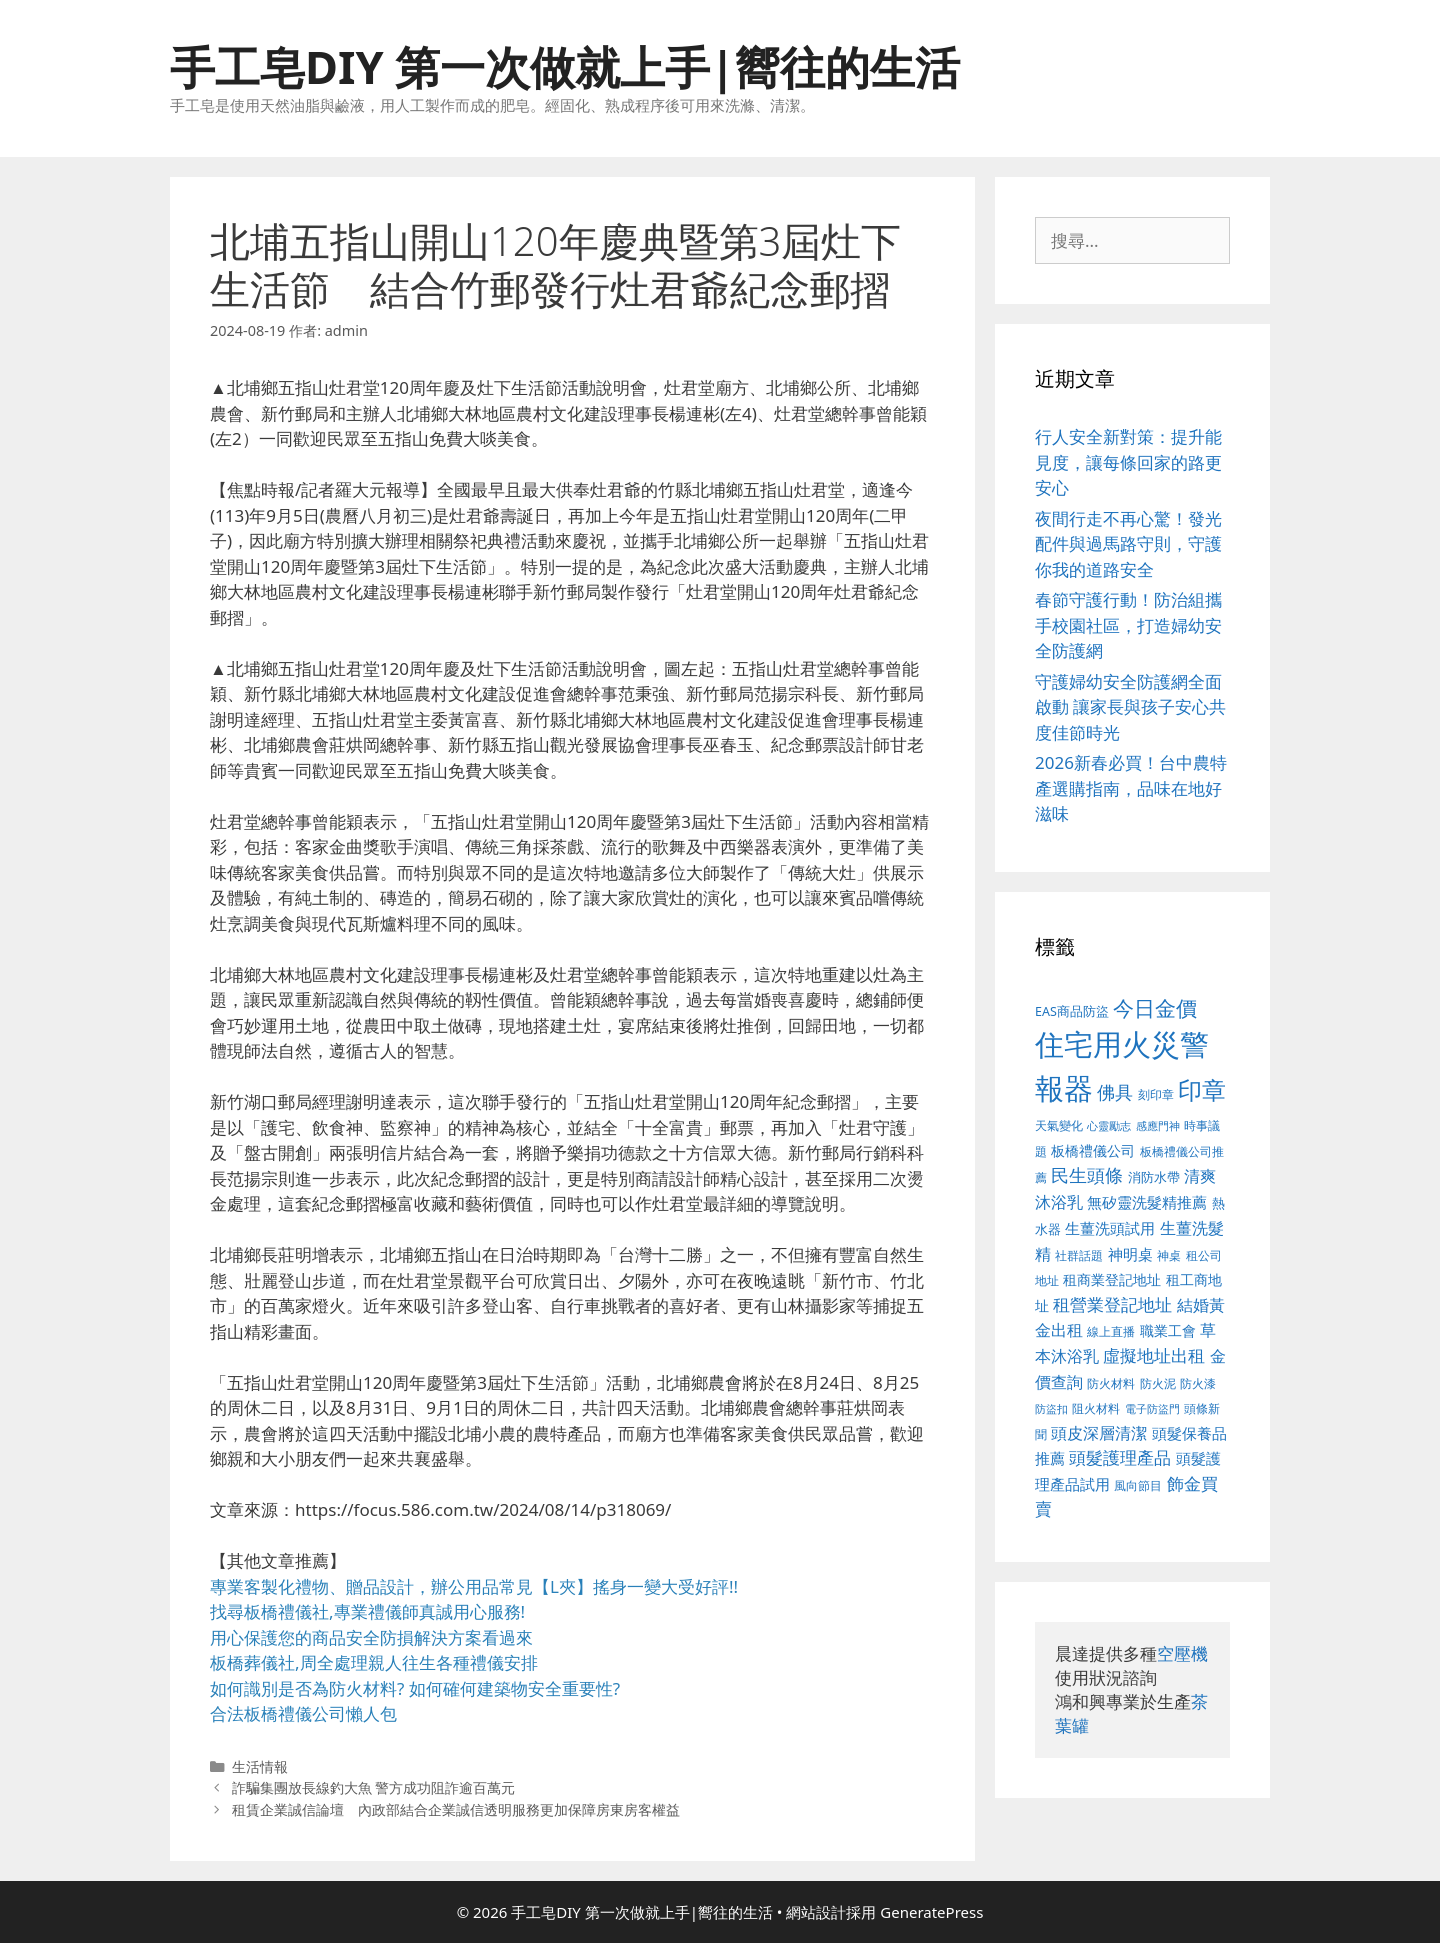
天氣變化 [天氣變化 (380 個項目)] (1059, 1125)
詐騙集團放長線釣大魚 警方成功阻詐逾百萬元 (374, 1787)
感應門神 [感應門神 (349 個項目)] (1158, 1126)
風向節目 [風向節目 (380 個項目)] (1138, 1485)
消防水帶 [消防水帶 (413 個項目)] (1154, 1177)
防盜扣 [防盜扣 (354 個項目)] (1051, 1408)
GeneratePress (931, 1912)
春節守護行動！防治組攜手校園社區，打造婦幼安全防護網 (1128, 625)
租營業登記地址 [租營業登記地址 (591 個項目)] (1112, 1304)
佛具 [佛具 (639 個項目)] (1115, 1092)
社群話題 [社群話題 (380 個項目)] (1079, 1255)
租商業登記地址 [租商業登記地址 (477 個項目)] (1112, 1279)
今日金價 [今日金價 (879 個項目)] (1155, 1007)
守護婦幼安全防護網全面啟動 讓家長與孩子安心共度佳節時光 (1130, 707)
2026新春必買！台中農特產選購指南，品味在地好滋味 (1131, 788)
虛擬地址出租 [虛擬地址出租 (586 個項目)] (1154, 1355)
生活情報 (260, 1766)
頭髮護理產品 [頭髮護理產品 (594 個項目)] (1120, 1457)
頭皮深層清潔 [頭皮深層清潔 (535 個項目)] (1099, 1433)
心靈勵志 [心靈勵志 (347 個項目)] (1109, 1126)
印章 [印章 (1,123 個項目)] (1202, 1089)
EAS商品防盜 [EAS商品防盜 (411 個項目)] (1072, 1011)
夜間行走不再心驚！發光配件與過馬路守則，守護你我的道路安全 (1128, 544)
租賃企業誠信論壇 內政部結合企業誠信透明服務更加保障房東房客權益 (456, 1809)
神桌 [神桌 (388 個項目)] (1169, 1255)
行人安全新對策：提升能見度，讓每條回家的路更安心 (1128, 462)
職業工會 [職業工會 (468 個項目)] (1168, 1330)
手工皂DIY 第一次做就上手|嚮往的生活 (565, 66)
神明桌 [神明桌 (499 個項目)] (1130, 1254)
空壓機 (1182, 1653)
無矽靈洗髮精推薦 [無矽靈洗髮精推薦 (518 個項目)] (1147, 1202)
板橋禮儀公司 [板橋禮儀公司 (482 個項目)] (1093, 1150)
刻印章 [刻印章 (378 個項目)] (1156, 1094)
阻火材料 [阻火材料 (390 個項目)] (1096, 1408)
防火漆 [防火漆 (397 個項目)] (1198, 1383)
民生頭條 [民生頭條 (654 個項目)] (1087, 1175)
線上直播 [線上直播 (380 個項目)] (1111, 1331)
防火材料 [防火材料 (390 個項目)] (1111, 1383)
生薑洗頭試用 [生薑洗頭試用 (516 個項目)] (1110, 1228)
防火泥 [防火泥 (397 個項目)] (1158, 1383)
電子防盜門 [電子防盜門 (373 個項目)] (1152, 1408)
